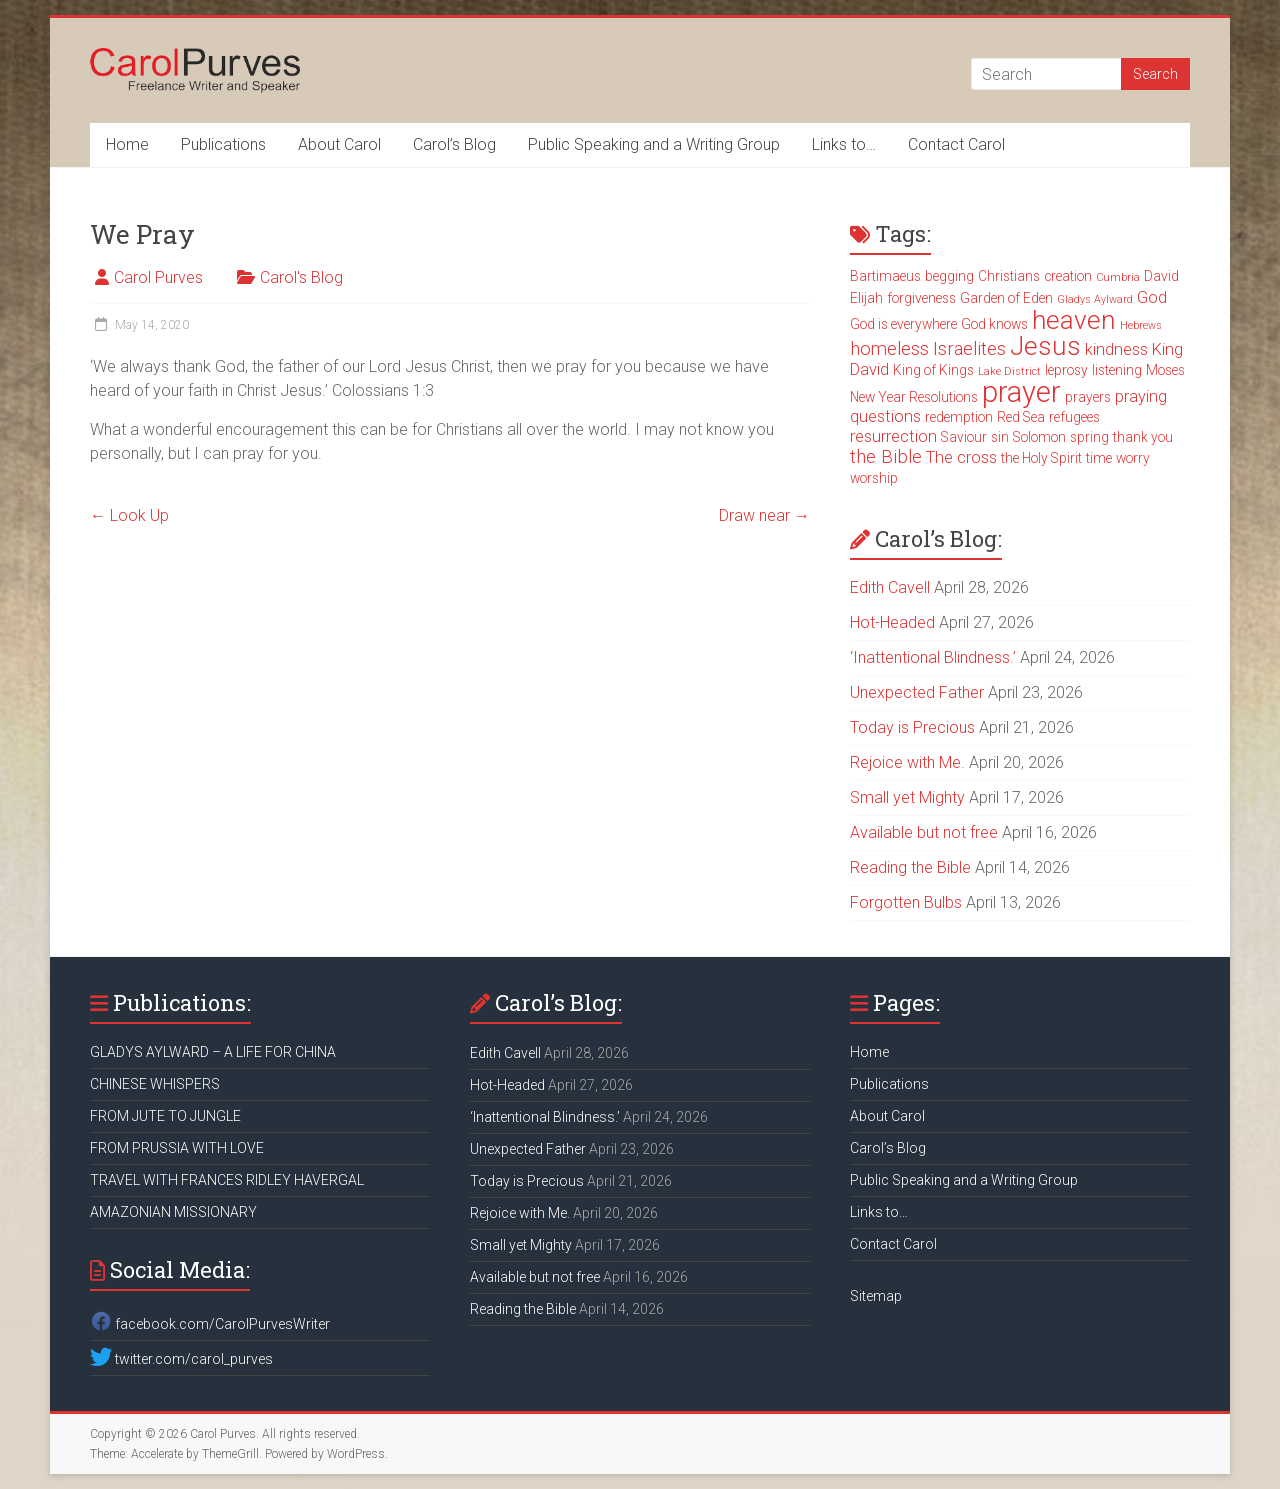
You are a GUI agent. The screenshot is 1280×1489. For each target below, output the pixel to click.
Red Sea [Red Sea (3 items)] (1021, 417)
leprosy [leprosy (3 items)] (1066, 370)
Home (127, 144)
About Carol (339, 144)
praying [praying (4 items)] (1141, 396)
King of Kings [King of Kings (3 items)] (933, 370)
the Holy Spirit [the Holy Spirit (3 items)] (1041, 458)
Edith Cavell (890, 587)
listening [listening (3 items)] (1117, 370)
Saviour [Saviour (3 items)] (964, 437)
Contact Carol (956, 144)
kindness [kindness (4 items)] (1116, 349)
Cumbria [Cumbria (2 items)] (1118, 277)
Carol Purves (158, 277)
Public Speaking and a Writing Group (654, 144)
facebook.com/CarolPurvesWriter (210, 1324)
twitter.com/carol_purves (181, 1359)
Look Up (129, 515)
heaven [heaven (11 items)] (1074, 320)
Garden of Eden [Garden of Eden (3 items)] (1006, 298)
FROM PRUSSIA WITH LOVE (177, 1148)
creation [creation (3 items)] (1068, 276)
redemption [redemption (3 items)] (959, 417)
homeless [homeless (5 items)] (889, 349)
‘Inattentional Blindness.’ (933, 657)
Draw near (764, 515)
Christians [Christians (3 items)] (1009, 276)
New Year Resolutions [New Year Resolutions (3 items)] (914, 397)
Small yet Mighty (907, 797)
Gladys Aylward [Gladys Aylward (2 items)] (1095, 299)
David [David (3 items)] (1161, 276)
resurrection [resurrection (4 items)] (893, 436)
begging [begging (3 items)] (949, 276)
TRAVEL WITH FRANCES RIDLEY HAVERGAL (227, 1180)
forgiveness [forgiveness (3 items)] (921, 298)
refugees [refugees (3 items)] (1074, 417)
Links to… (844, 144)
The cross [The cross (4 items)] (961, 457)
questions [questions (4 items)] (885, 416)
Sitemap (876, 1296)
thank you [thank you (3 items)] (1143, 437)
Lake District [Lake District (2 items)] (1009, 371)
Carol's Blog (301, 277)
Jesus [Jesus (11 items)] (1045, 346)
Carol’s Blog (454, 144)
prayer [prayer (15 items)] (1021, 392)
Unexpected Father (917, 692)
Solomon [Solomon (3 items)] (1039, 437)
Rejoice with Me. (907, 762)
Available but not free (924, 832)
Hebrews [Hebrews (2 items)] (1141, 325)
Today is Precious (912, 727)
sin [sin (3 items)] (1000, 437)
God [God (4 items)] (1152, 297)
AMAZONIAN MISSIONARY (173, 1212)
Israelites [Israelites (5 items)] (969, 349)
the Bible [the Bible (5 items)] (886, 457)
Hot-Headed (892, 622)
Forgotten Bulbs (906, 902)
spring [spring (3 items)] (1089, 437)
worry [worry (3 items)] (1133, 458)
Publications (223, 144)
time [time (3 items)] (1099, 458)
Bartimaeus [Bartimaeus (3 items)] (885, 276)
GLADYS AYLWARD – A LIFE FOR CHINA (213, 1052)
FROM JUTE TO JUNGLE (165, 1116)
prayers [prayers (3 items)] (1088, 397)
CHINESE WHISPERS (155, 1084)
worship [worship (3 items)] (874, 478)
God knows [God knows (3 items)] (994, 324)
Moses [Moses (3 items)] (1165, 370)
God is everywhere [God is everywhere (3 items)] (903, 324)
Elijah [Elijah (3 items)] (866, 298)
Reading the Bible (910, 867)
